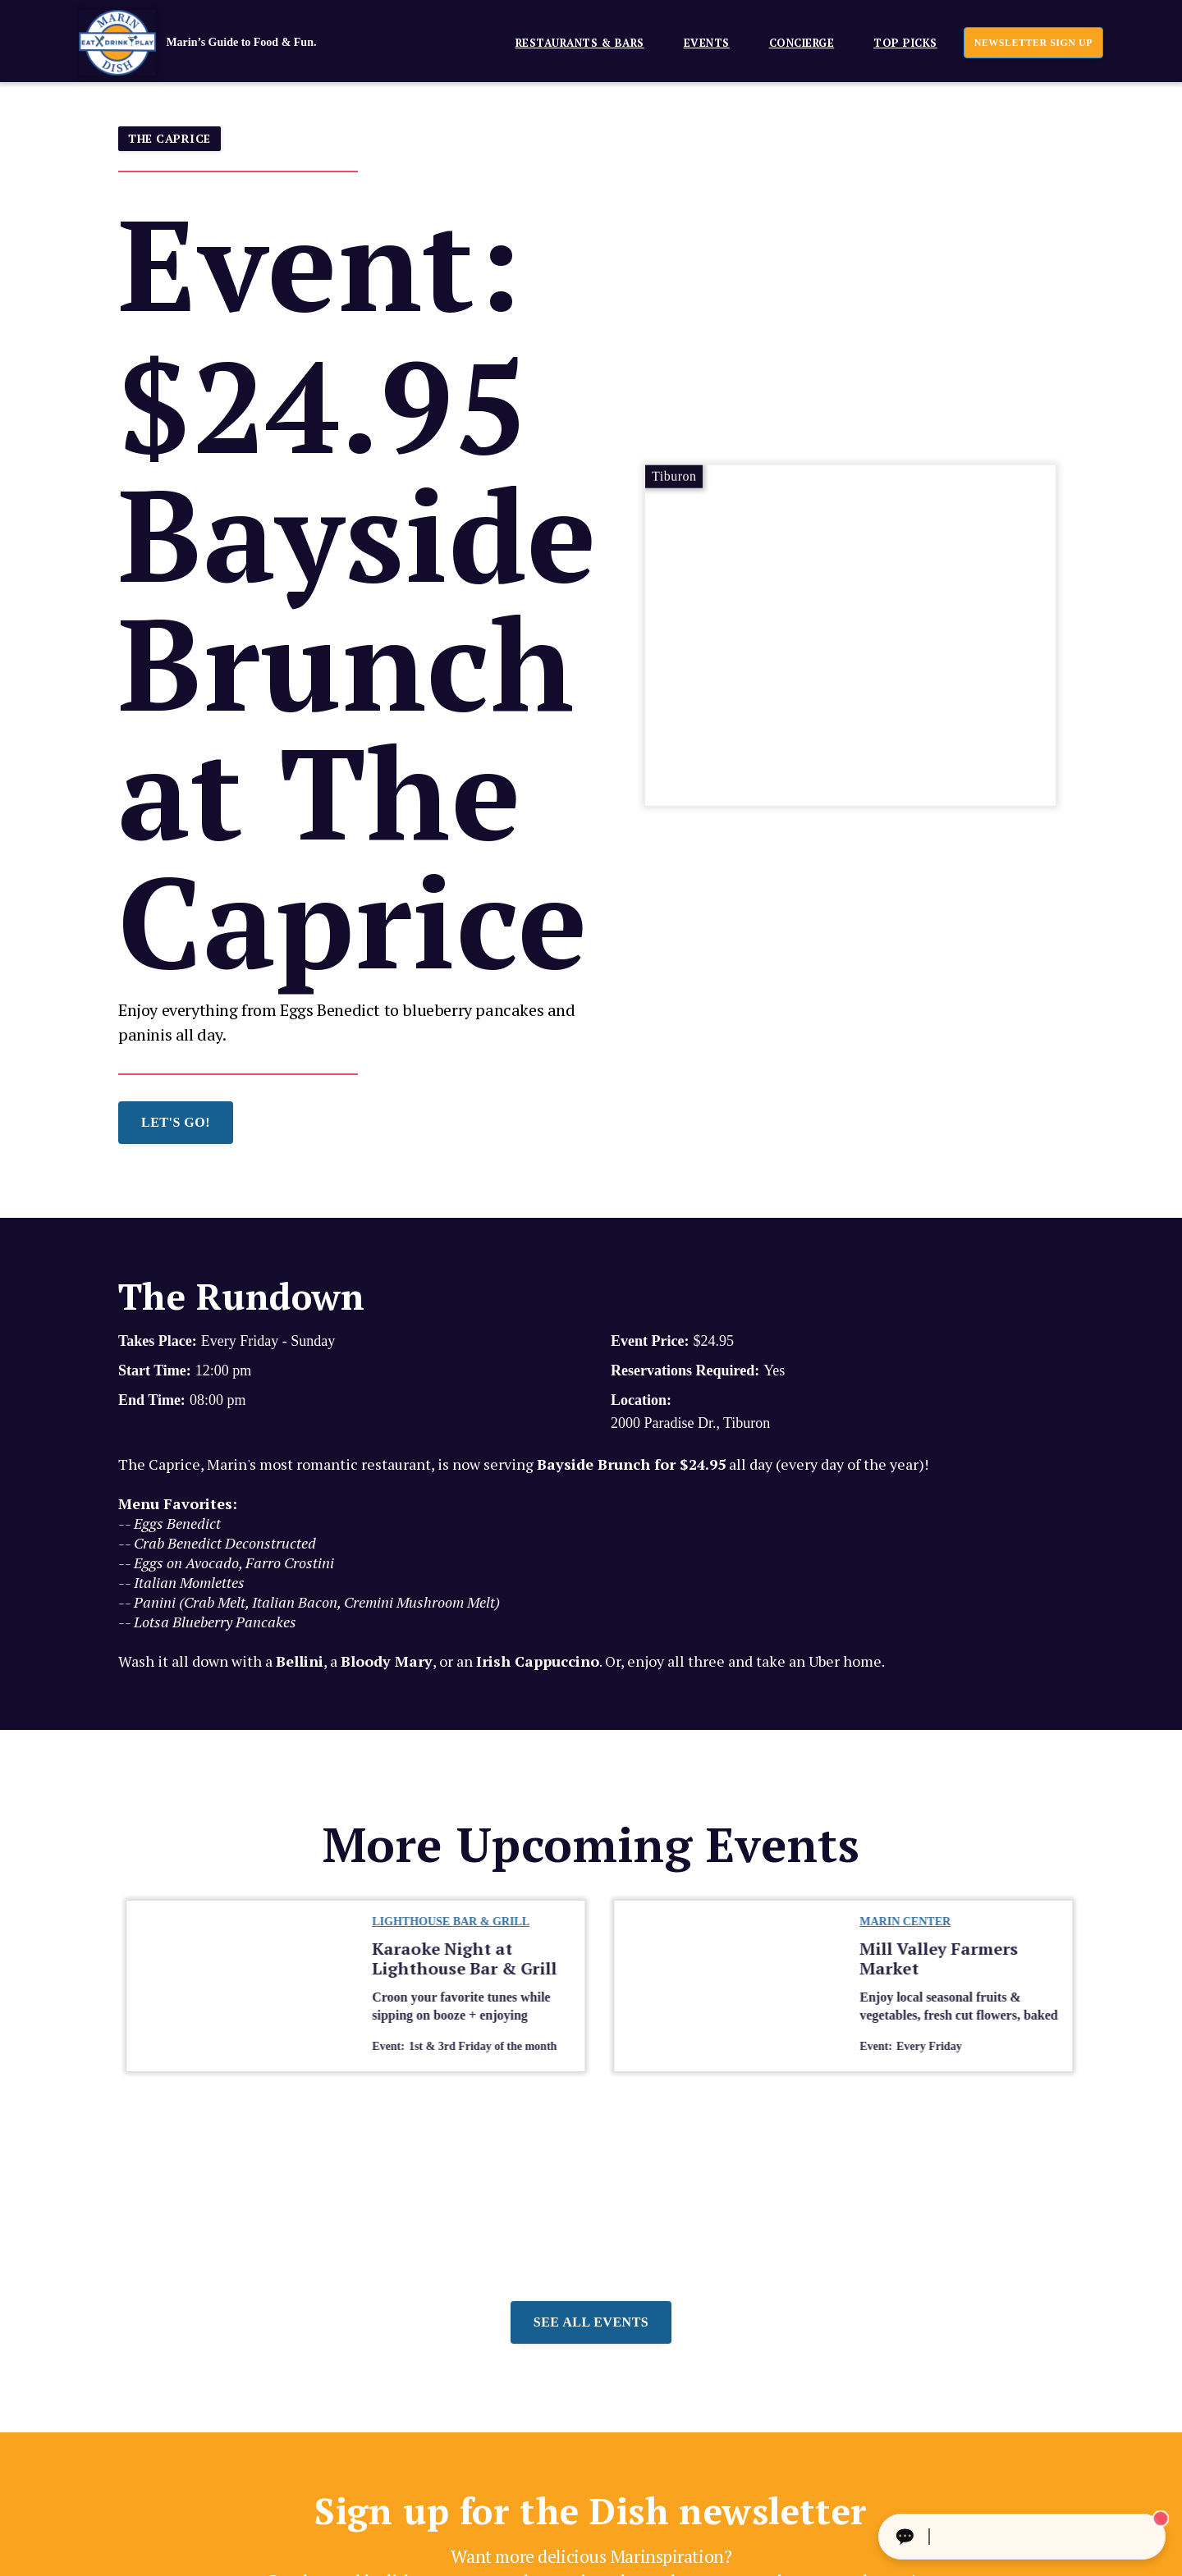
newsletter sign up (1033, 42)
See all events (591, 2322)
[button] (573, 42)
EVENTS (707, 42)
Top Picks (905, 42)
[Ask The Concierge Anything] (1022, 2537)
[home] (222, 42)
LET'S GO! (175, 1122)
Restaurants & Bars (579, 42)
